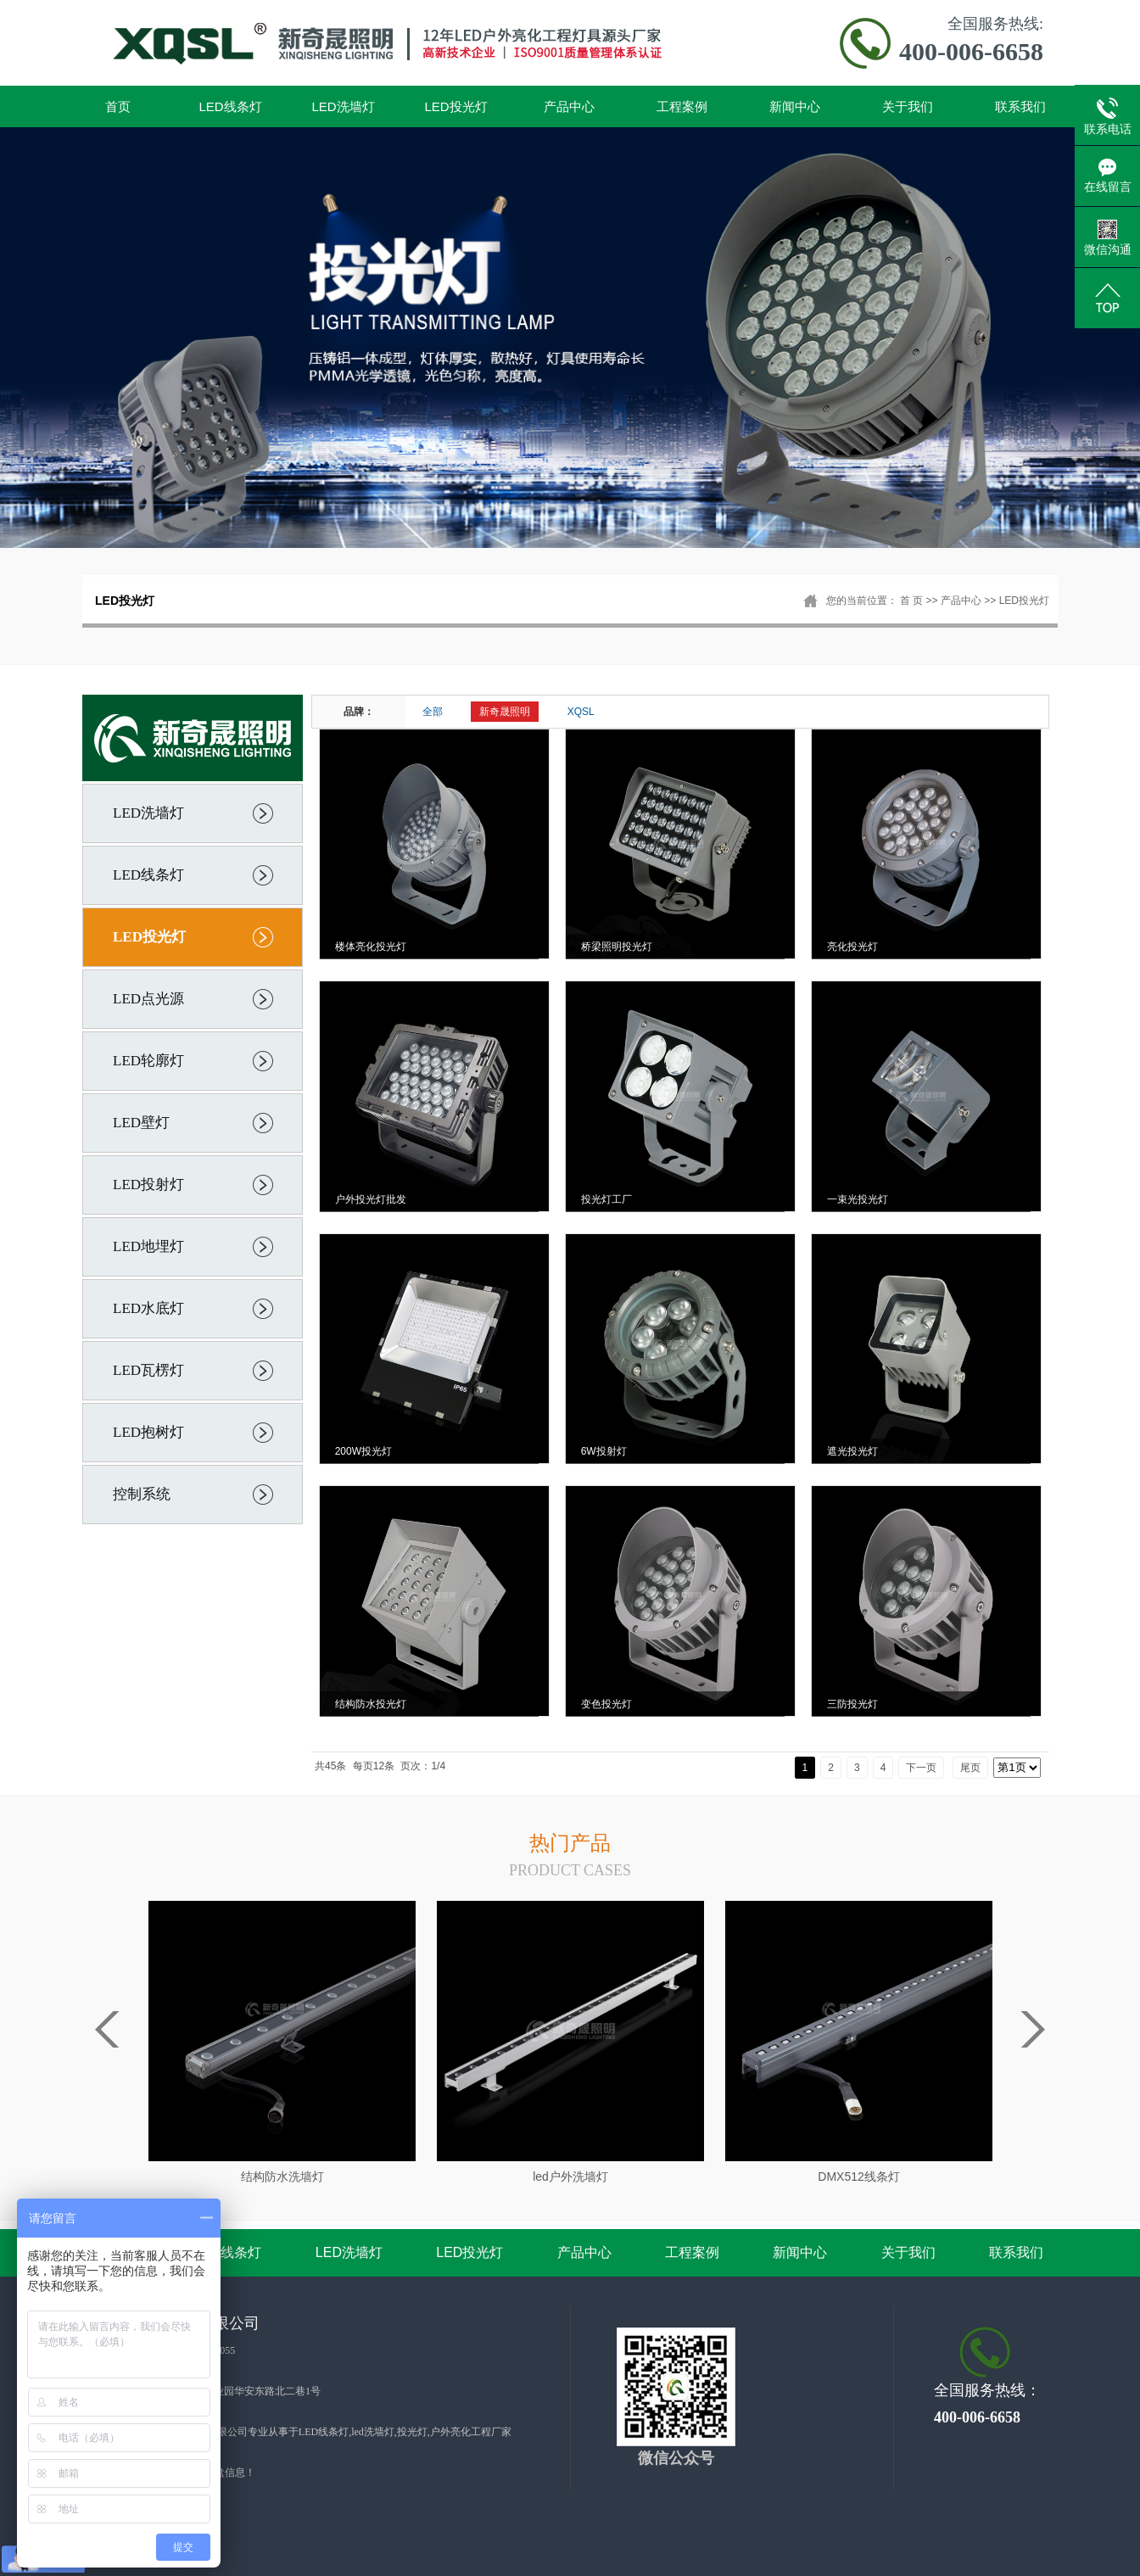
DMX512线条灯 (858, 2176)
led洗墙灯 (372, 2432)
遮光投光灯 (852, 1451)
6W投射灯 (604, 1451)
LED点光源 (148, 999)
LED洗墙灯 (342, 106)
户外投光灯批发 (370, 1199)
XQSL (581, 712)
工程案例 (682, 106)
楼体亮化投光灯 (370, 947)
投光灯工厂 (606, 1199)
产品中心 (569, 106)
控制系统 (141, 1494)
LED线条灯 (229, 106)
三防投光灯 (852, 1704)
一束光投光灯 (857, 1199)
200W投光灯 (363, 1451)
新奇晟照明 (504, 712)
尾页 (970, 1768)
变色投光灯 (606, 1704)
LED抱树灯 (148, 1432)
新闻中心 (794, 106)
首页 (118, 106)
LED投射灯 (148, 1184)
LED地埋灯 (148, 1246)
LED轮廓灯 (148, 1061)
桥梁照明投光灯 (616, 947)
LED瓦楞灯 (148, 1370)
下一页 (921, 1768)
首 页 (911, 600)
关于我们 (907, 106)
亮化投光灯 (852, 947)
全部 (432, 712)
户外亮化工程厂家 (470, 2432)
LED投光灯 (455, 106)
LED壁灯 (141, 1123)
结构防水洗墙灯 (282, 2176)
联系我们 (1020, 106)
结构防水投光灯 (370, 1704)
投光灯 (412, 2432)
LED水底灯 (148, 1308)
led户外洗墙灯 (570, 2176)
